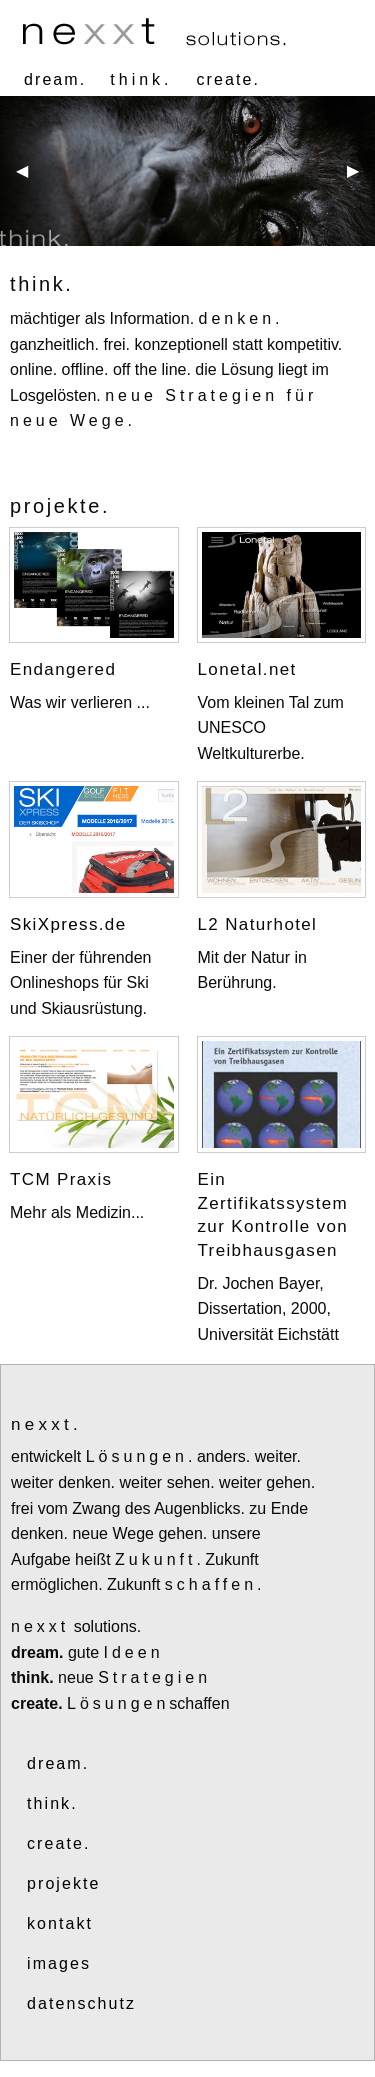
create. (228, 79)
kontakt (60, 1923)
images (59, 1963)
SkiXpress (54, 924)
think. (52, 1803)
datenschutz (81, 2003)
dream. (55, 79)
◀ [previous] (30, 178)
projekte (64, 1883)
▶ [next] (361, 178)
